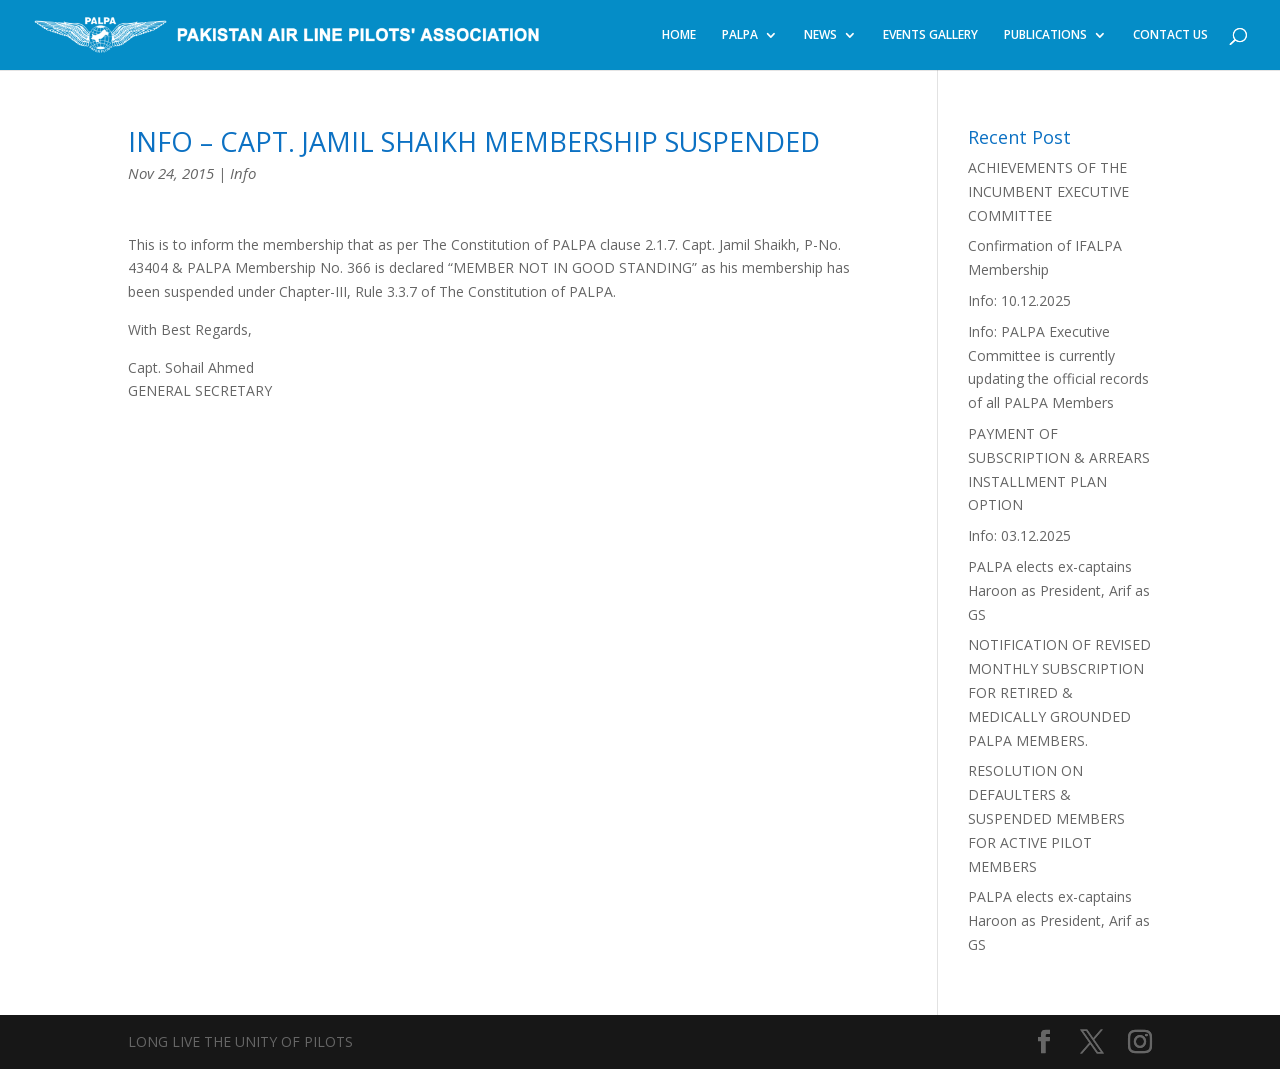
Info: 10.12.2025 (1019, 300)
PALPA (740, 35)
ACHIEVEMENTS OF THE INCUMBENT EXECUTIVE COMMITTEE (1048, 191)
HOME (679, 35)
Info (243, 173)
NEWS (820, 35)
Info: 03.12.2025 (1019, 535)
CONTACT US (1170, 35)
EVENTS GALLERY (930, 35)
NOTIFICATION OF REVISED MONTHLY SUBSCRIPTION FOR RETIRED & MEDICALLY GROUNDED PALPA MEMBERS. (1059, 692)
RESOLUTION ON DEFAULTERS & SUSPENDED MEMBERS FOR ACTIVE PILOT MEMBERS (1046, 818)
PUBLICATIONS (1045, 35)
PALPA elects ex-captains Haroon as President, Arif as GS (1059, 590)
